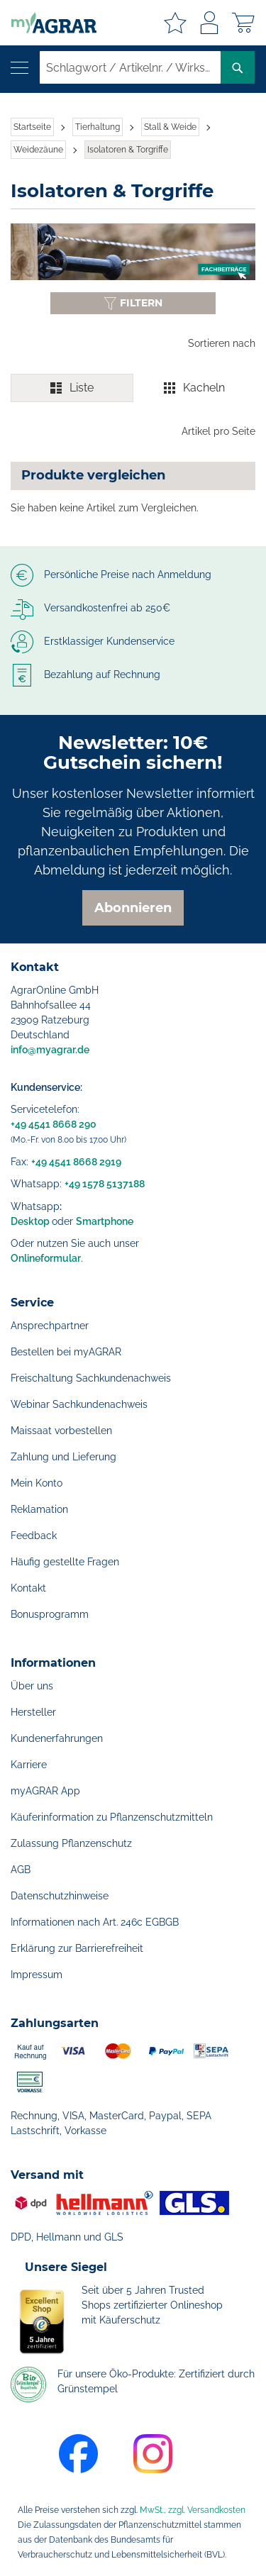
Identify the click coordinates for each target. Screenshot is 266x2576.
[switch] (133, 388)
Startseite (32, 127)
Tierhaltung (97, 127)
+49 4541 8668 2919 (76, 1161)
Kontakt (28, 1588)
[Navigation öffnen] (19, 68)
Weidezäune (38, 150)
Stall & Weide (170, 127)
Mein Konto (36, 1483)
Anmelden (209, 22)
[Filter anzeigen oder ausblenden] (133, 303)
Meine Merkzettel (175, 22)
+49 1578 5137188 (105, 1183)
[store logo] (48, 22)
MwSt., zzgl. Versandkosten (192, 2510)
